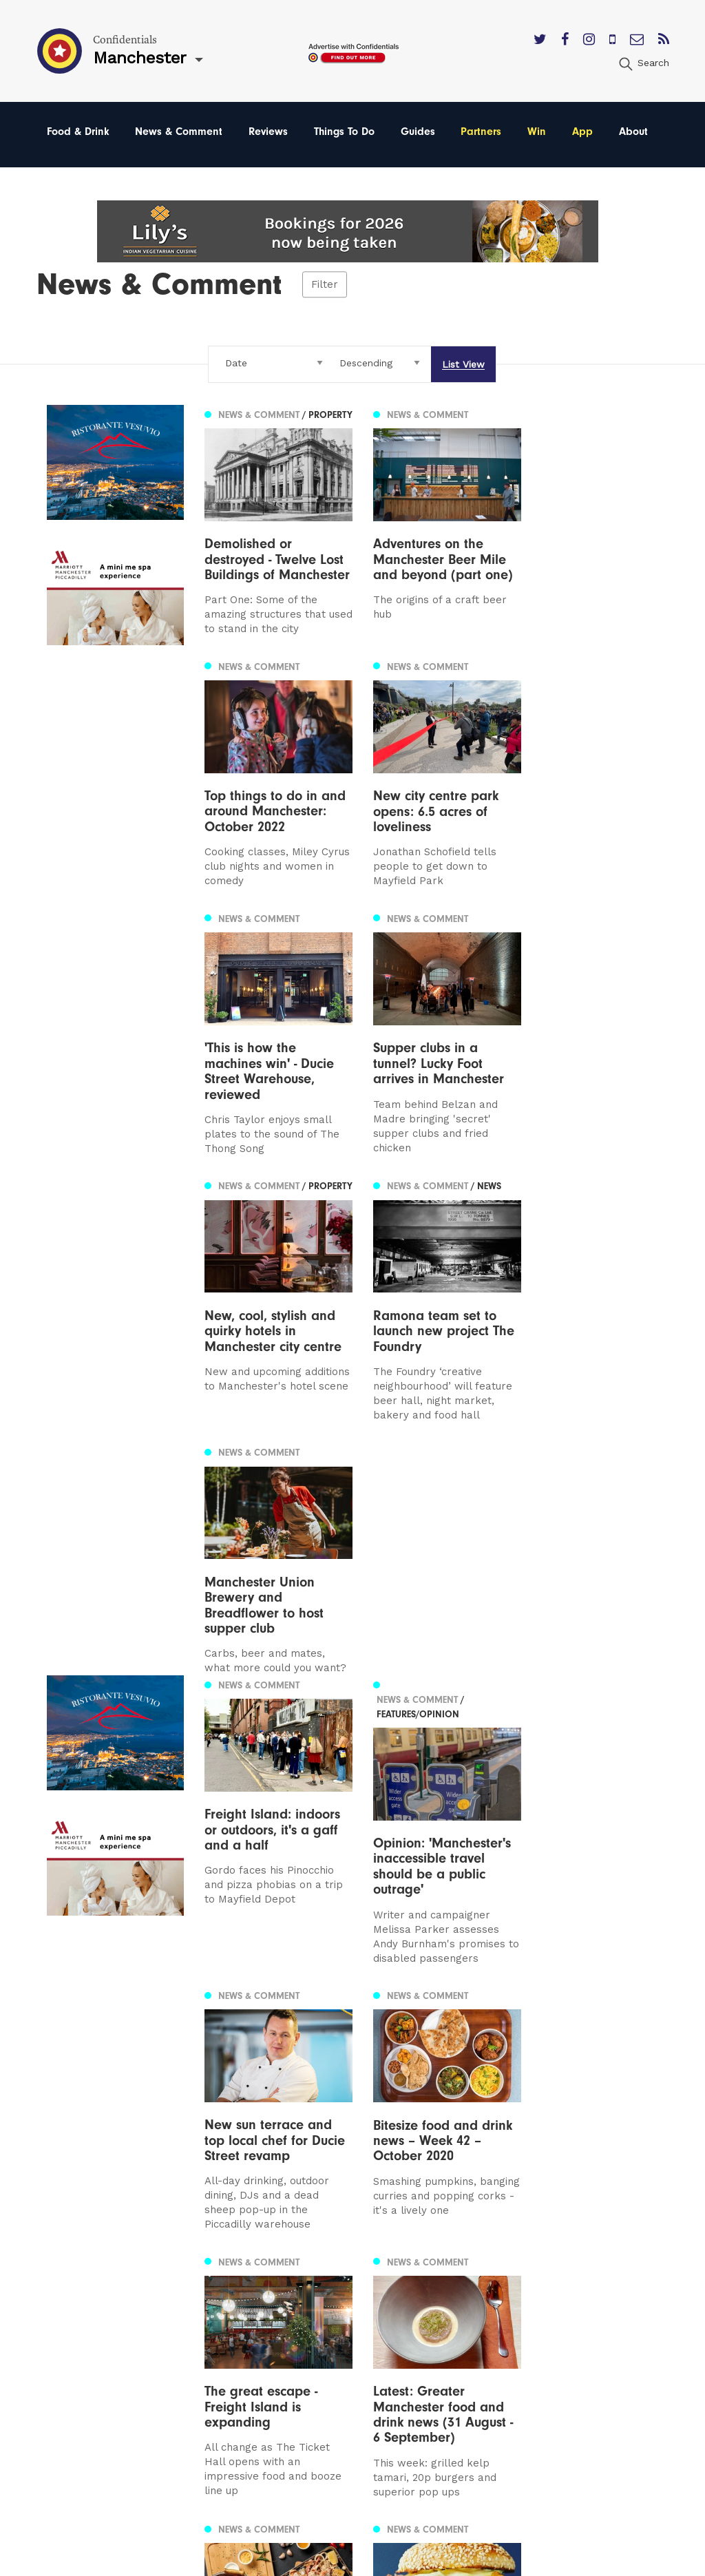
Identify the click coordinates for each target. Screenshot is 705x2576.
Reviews (268, 131)
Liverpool (71, 2289)
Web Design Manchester (466, 2563)
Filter (324, 284)
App (582, 131)
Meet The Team (457, 2349)
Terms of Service (460, 2329)
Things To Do (344, 131)
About (633, 131)
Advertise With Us (463, 2270)
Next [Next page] (132, 2104)
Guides (418, 131)
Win (536, 131)
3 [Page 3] (101, 2104)
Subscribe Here (457, 2289)
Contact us (445, 2250)
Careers (436, 2368)
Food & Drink (78, 131)
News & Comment (178, 131)
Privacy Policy (452, 2309)
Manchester (78, 2250)
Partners (481, 131)
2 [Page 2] (86, 2104)
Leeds (62, 2270)
